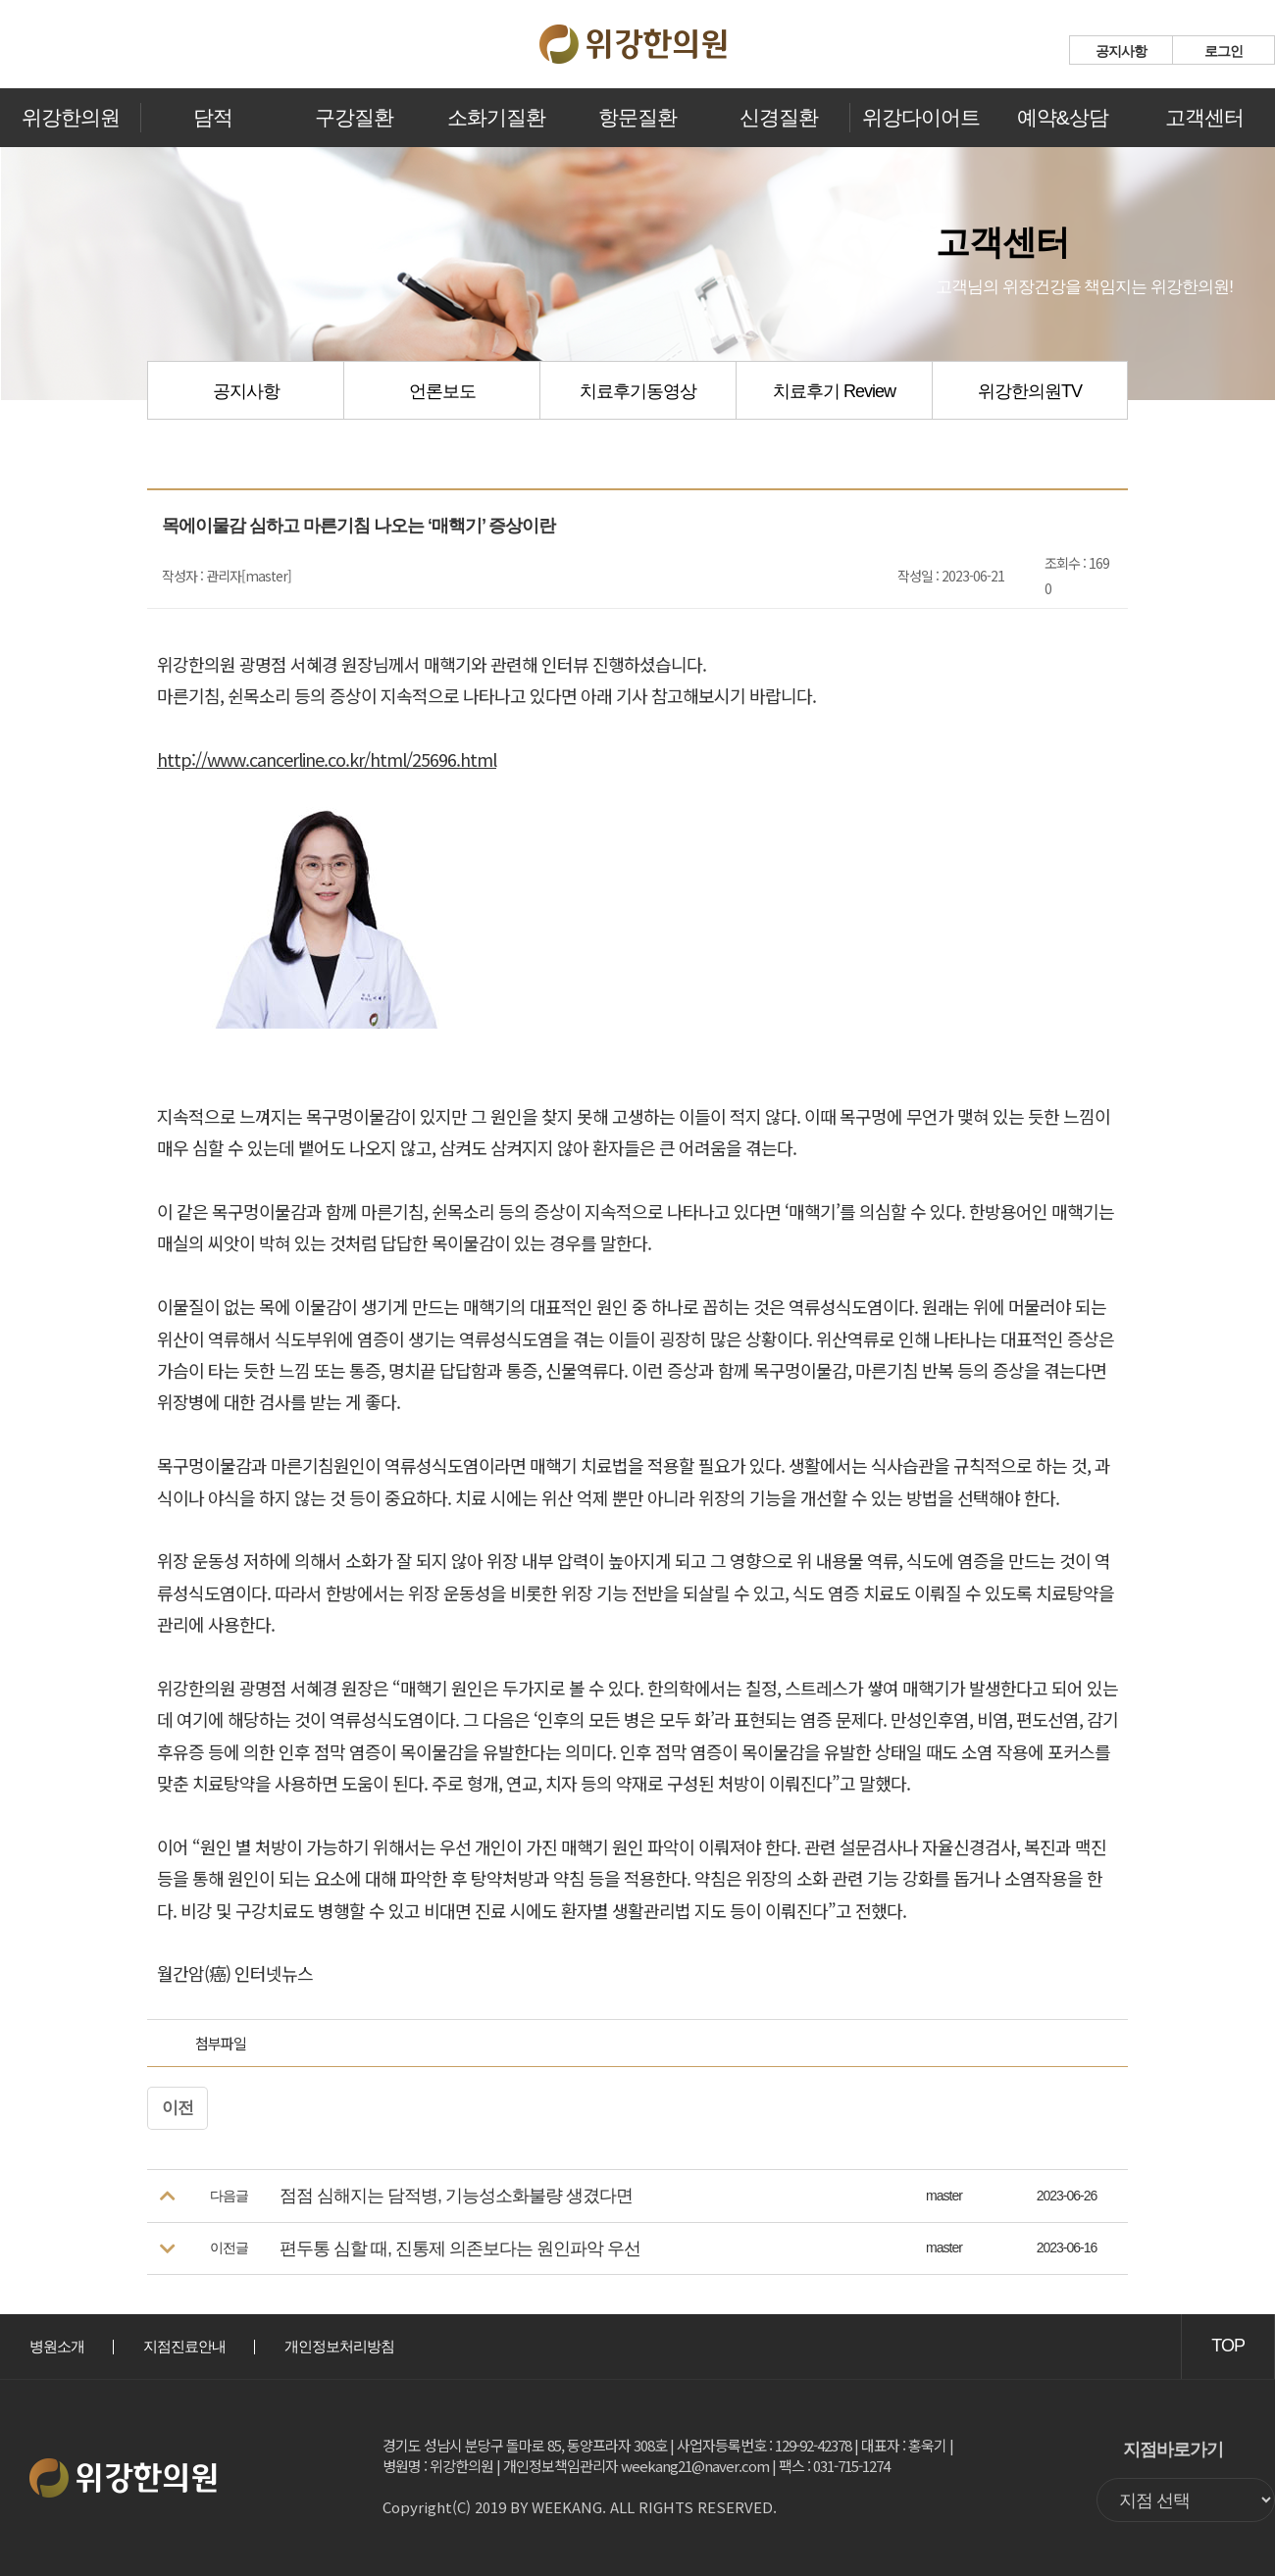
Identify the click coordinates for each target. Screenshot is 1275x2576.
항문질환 (637, 117)
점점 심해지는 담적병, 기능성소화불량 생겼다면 (456, 2195)
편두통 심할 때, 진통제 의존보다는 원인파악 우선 (460, 2248)
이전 (177, 2107)
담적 (212, 117)
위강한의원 (71, 117)
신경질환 (779, 117)
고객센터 (1204, 117)
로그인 (1223, 51)
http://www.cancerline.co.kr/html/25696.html (326, 759)
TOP (1228, 2345)
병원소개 (56, 2346)
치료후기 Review (834, 391)
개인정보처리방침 (339, 2346)
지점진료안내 (184, 2346)
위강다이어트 (921, 117)
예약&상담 (1062, 117)
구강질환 (354, 117)
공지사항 (1121, 51)
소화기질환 (496, 117)
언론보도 (442, 391)
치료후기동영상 (638, 391)
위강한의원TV (1030, 391)
